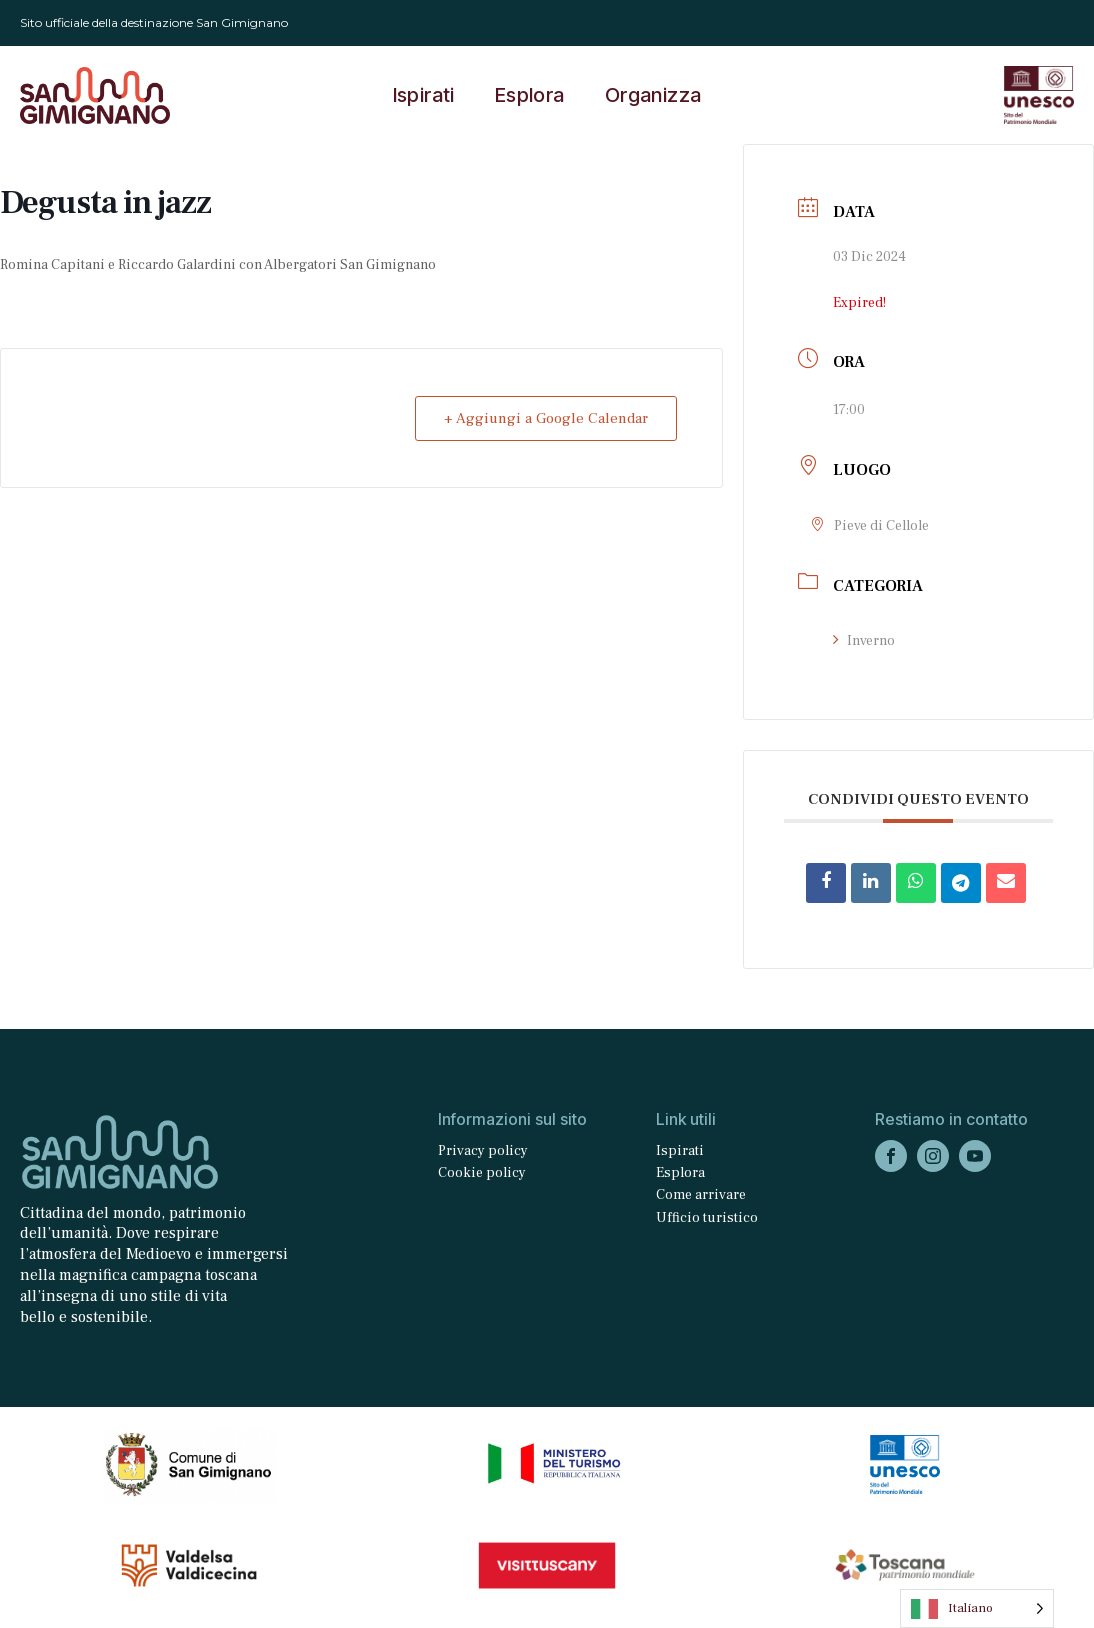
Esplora (530, 95)
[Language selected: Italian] (977, 1608)
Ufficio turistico (707, 1218)
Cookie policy (482, 1173)
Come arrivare (701, 1195)
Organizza (653, 95)
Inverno (864, 641)
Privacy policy (483, 1151)
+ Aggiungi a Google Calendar (546, 418)
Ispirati (424, 95)
